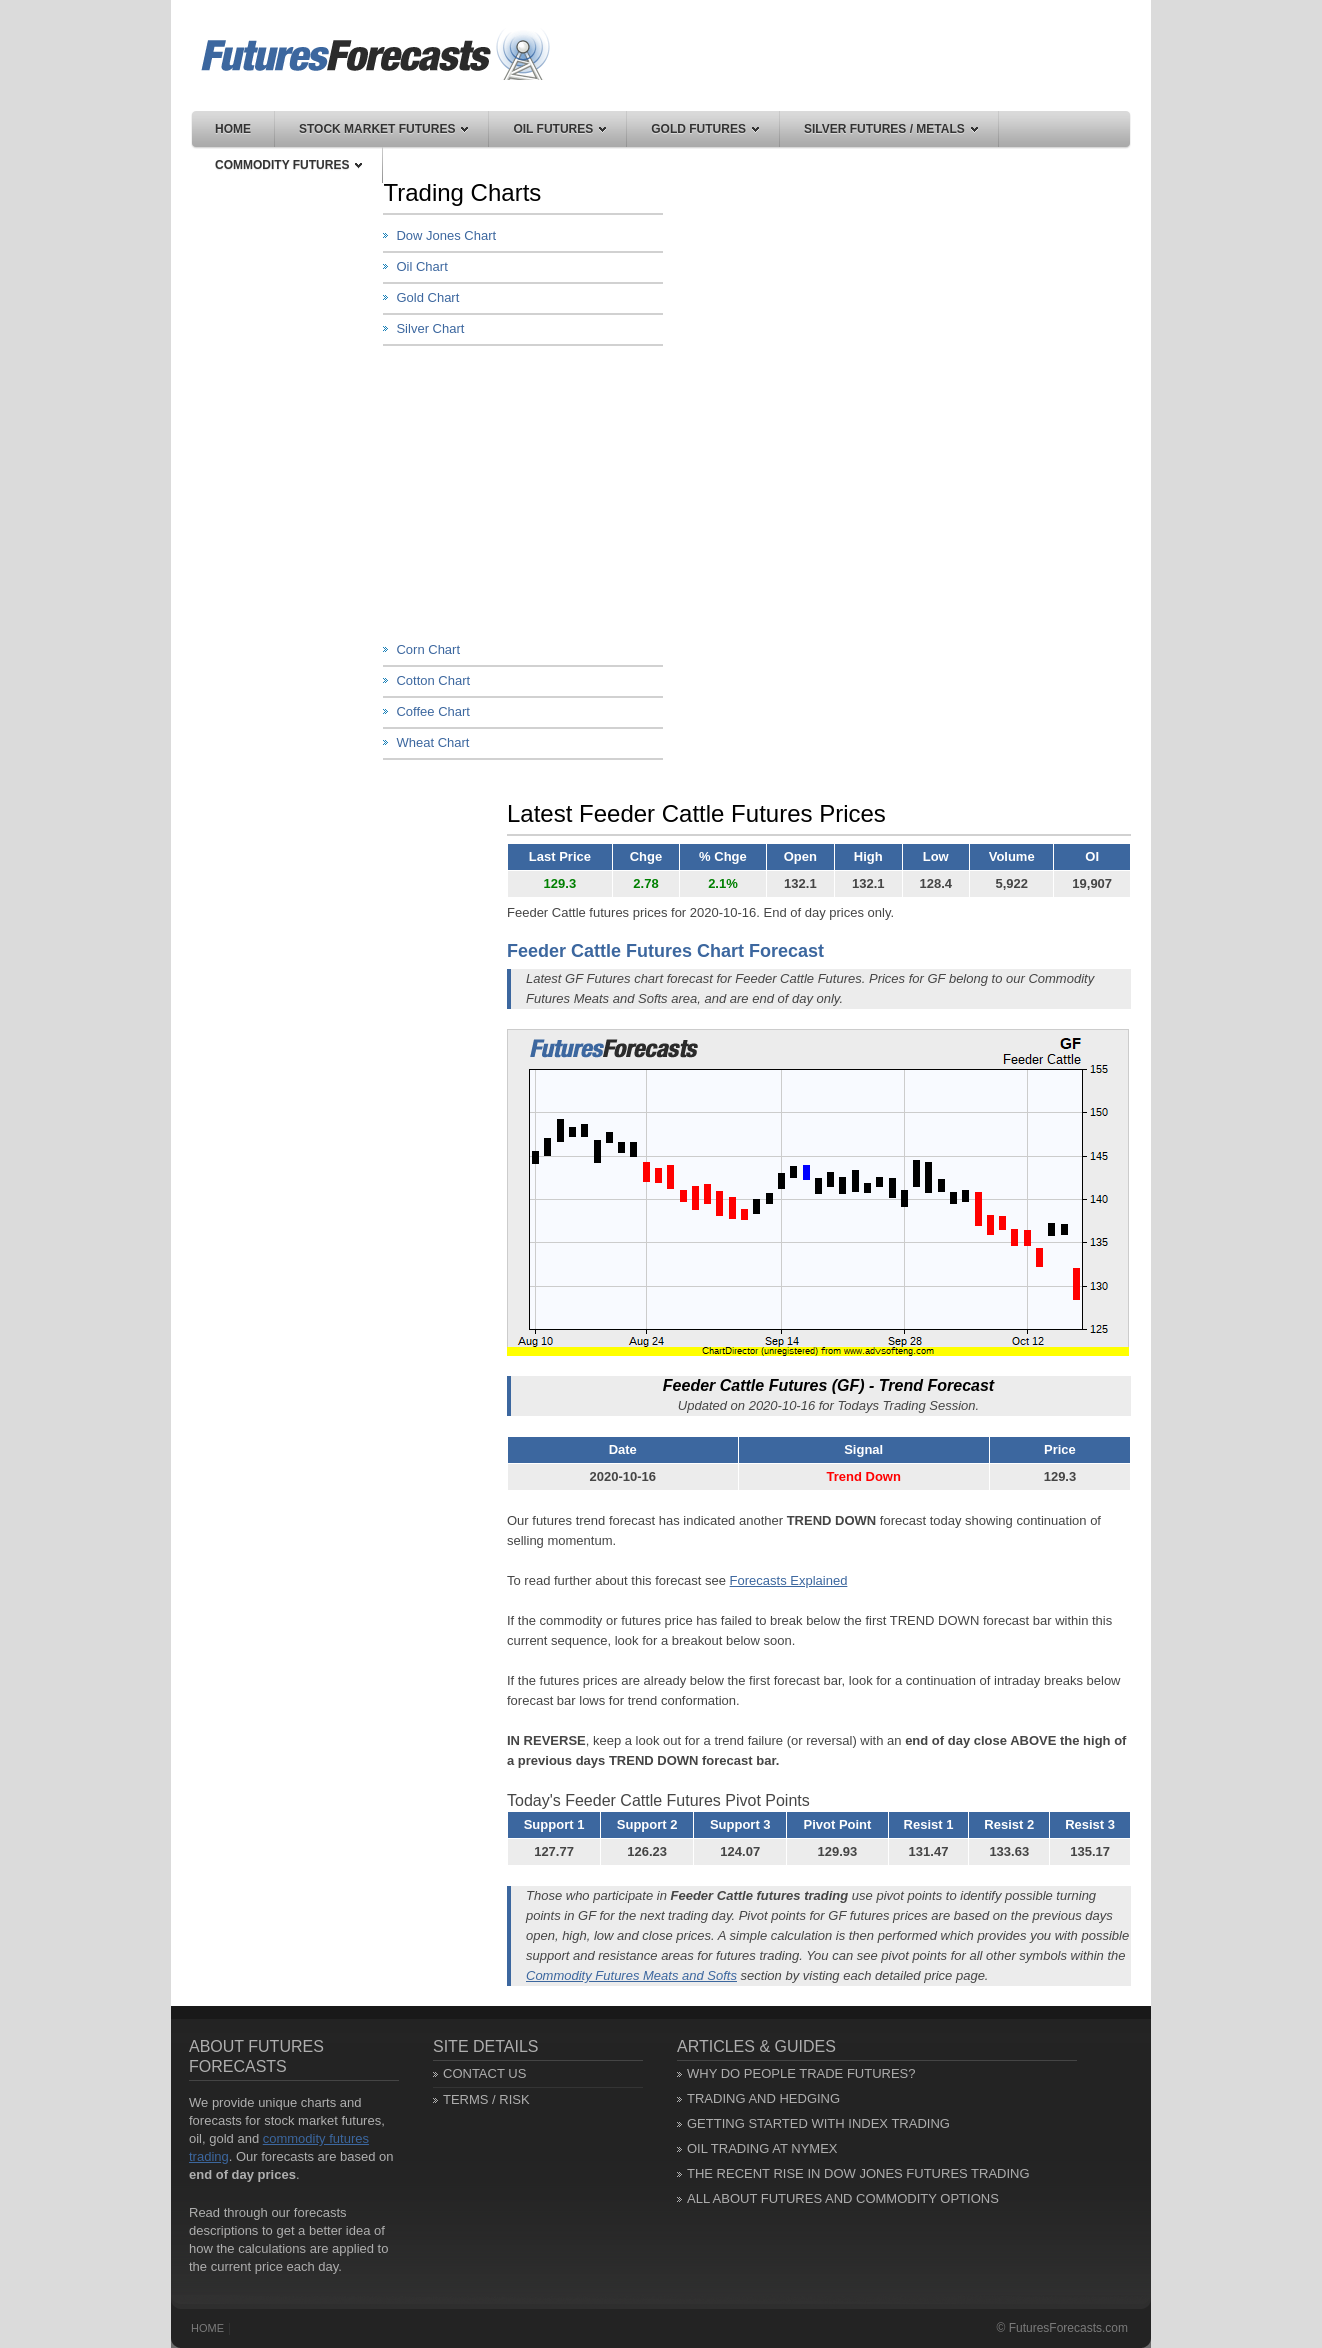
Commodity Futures (288, 165)
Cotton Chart (433, 680)
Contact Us (484, 2073)
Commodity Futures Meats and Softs (631, 1975)
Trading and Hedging (763, 2098)
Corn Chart (428, 649)
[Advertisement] (533, 491)
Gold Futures (705, 129)
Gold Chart (427, 297)
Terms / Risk (486, 2099)
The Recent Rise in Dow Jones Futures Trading (858, 2173)
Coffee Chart (432, 711)
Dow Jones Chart (446, 235)
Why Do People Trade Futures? (801, 2073)
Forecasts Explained (789, 1580)
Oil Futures (559, 129)
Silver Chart (430, 328)
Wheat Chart (432, 742)
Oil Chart (421, 266)
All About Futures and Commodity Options (843, 2198)
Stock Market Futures (383, 129)
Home (233, 129)
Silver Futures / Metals (891, 129)
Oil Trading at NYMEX (762, 2148)
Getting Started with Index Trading (818, 2123)
